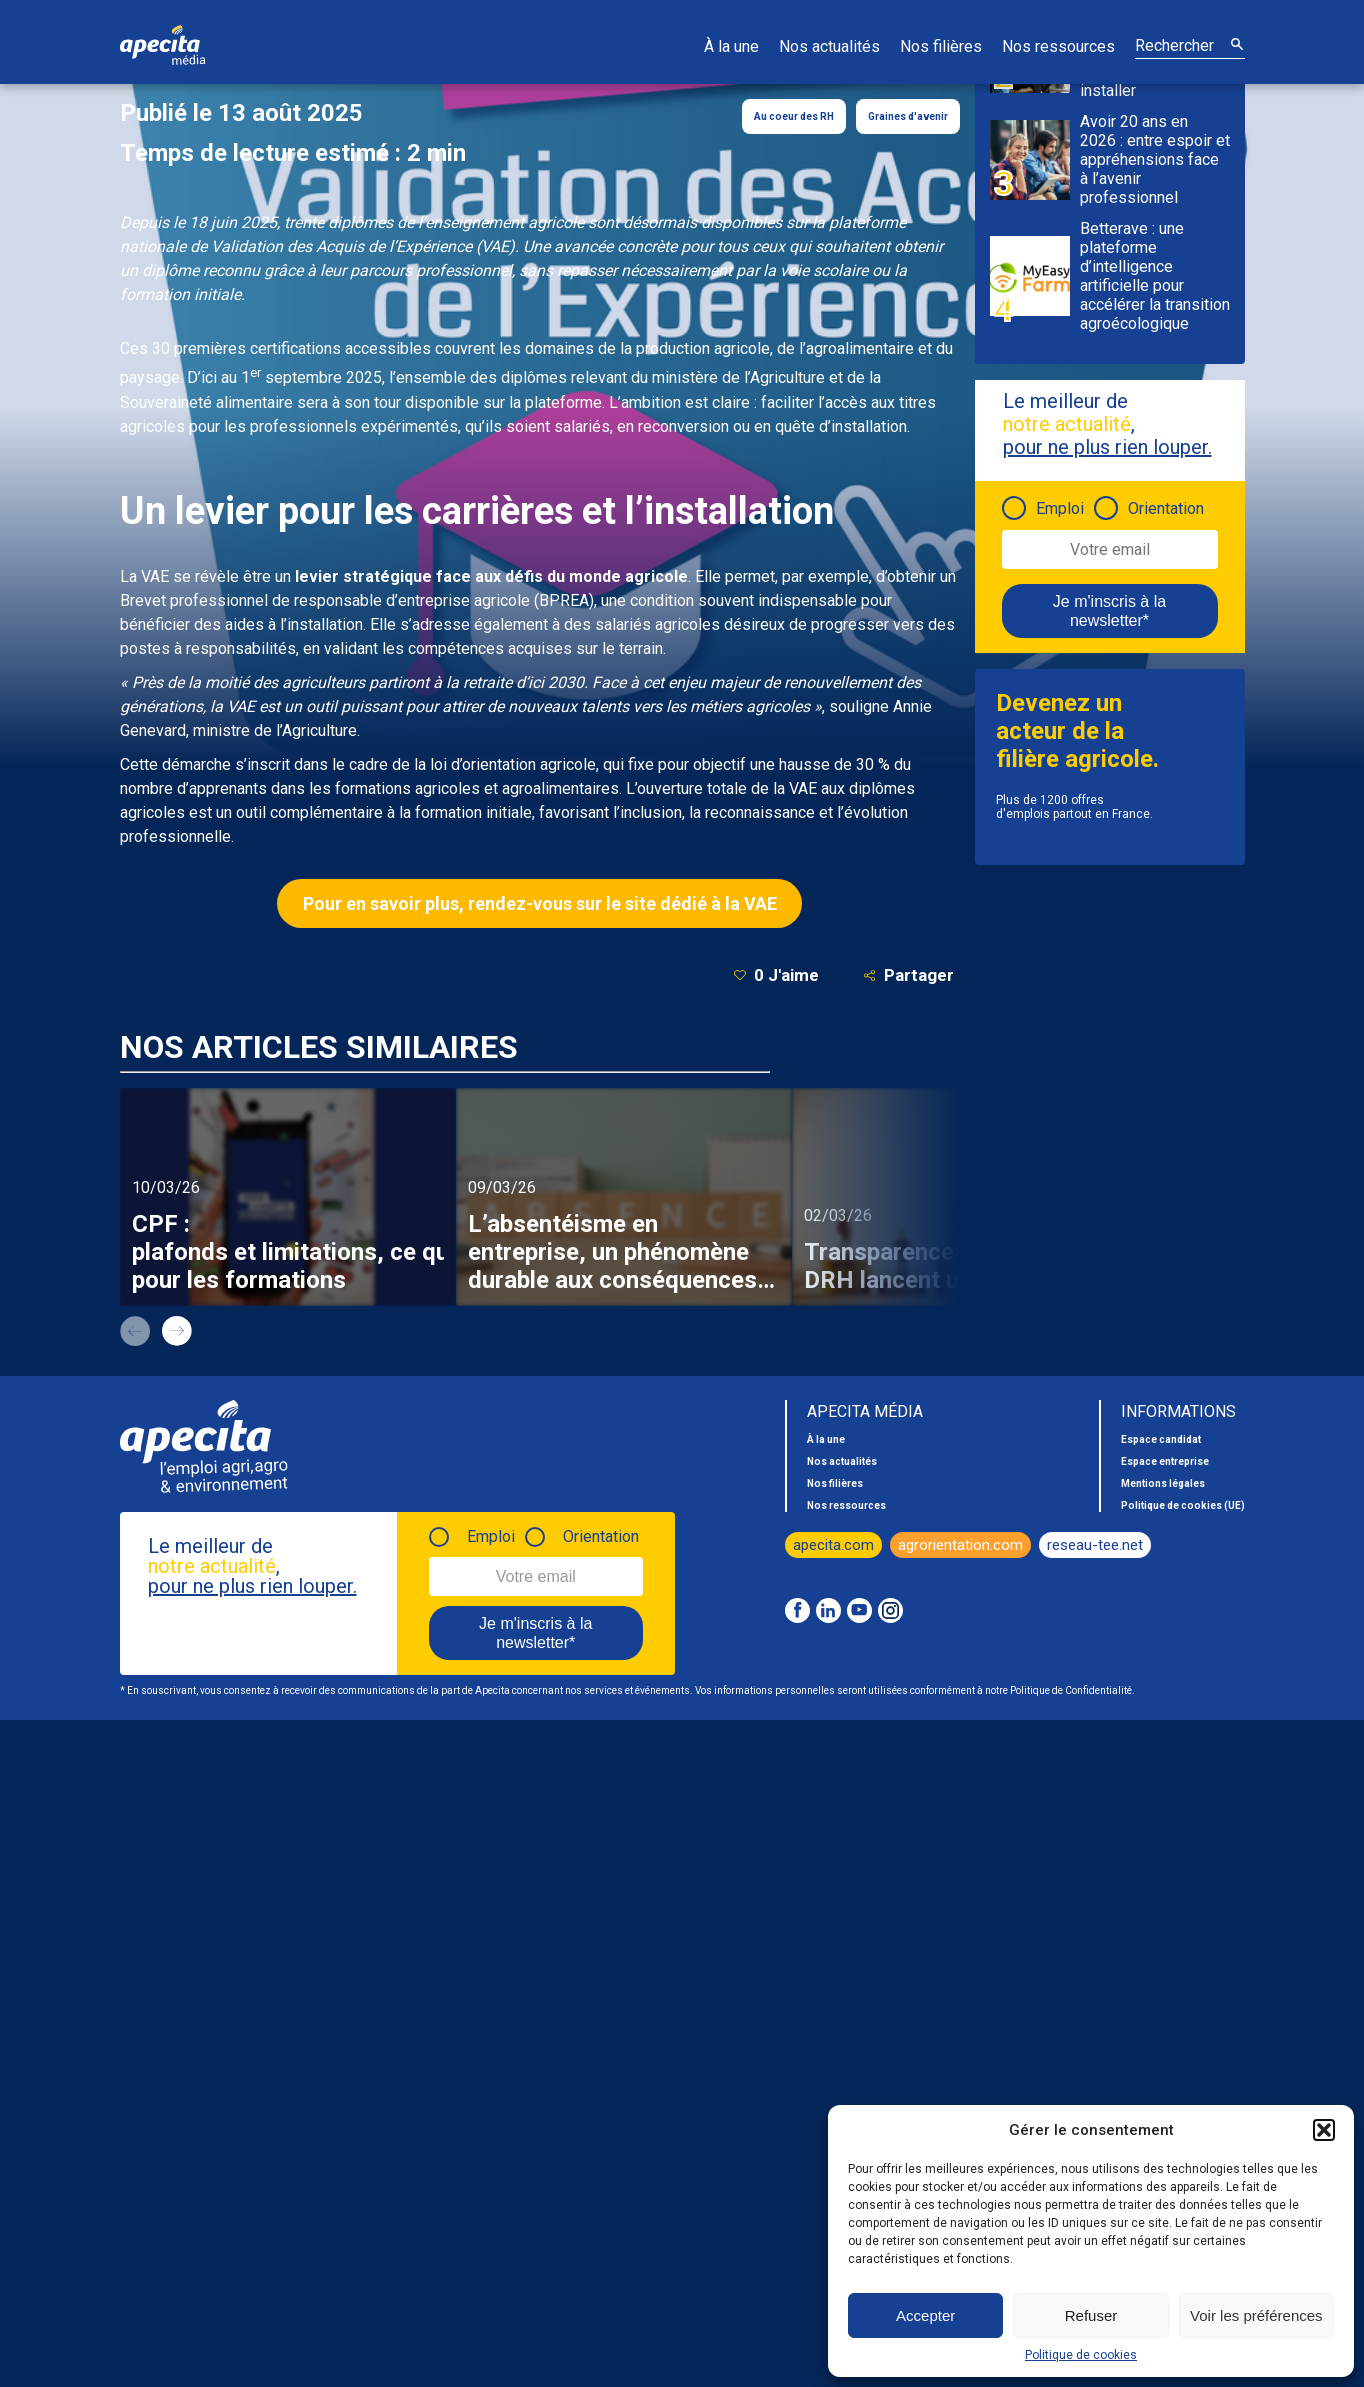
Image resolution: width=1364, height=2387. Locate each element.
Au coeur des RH (794, 116)
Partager (908, 975)
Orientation (1166, 508)
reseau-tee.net (1095, 1545)
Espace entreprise (1165, 1461)
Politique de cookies (1081, 2355)
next (177, 1331)
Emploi (1060, 508)
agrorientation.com (960, 1545)
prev (135, 1331)
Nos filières (941, 46)
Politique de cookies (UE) (1183, 1505)
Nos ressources (1058, 46)
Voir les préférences (1256, 2315)
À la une (731, 46)
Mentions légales (1163, 1483)
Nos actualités (829, 46)
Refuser (1091, 2315)
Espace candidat (1161, 1439)
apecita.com (833, 1545)
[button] (1324, 2130)
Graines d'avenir (908, 116)
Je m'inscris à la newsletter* (1109, 611)
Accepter (925, 2315)
